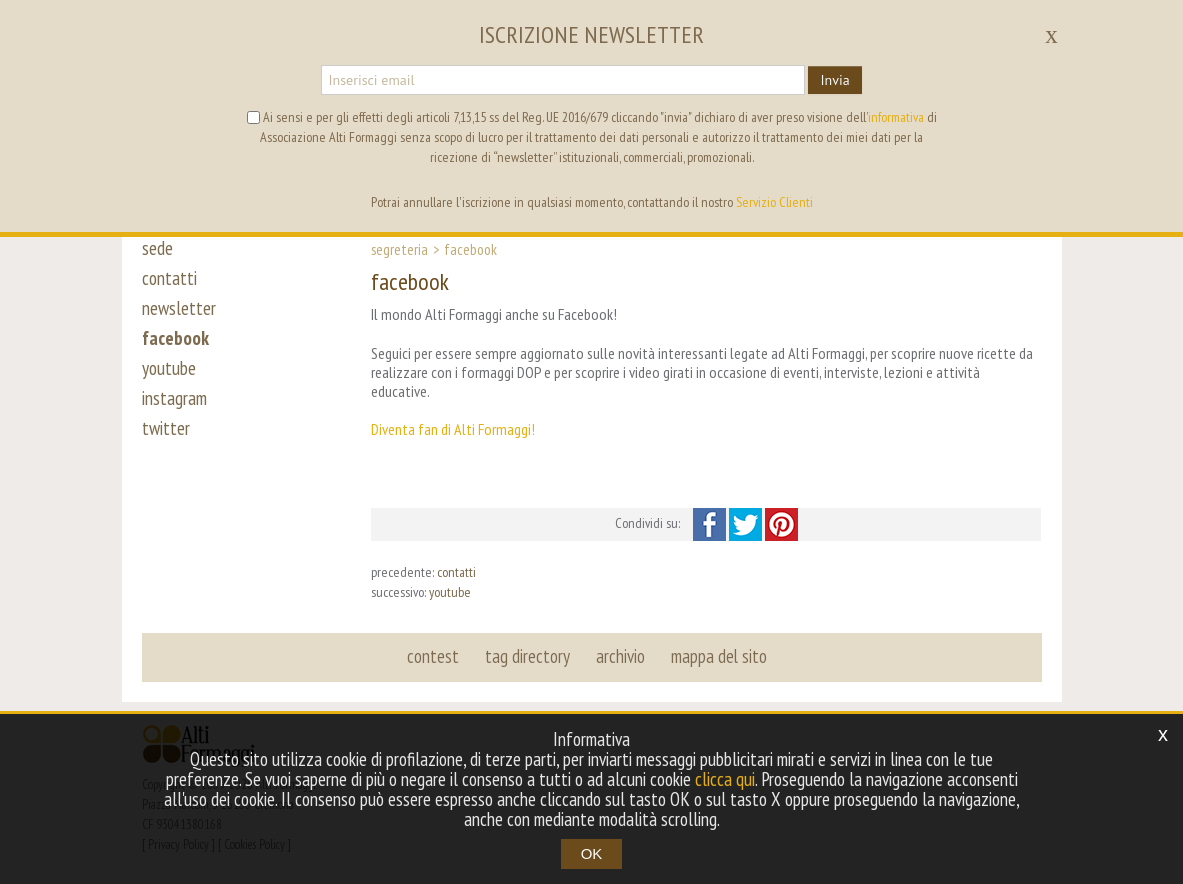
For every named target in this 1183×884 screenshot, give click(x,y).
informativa (896, 117)
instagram (174, 398)
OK (592, 853)
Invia (834, 80)
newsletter (179, 308)
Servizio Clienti (774, 202)
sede (157, 248)
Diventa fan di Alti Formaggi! (453, 429)
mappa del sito (719, 656)
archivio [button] (620, 656)
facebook (175, 338)
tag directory (527, 656)
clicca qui (725, 779)
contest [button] (433, 656)
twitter (166, 428)
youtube (169, 368)
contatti (169, 278)
